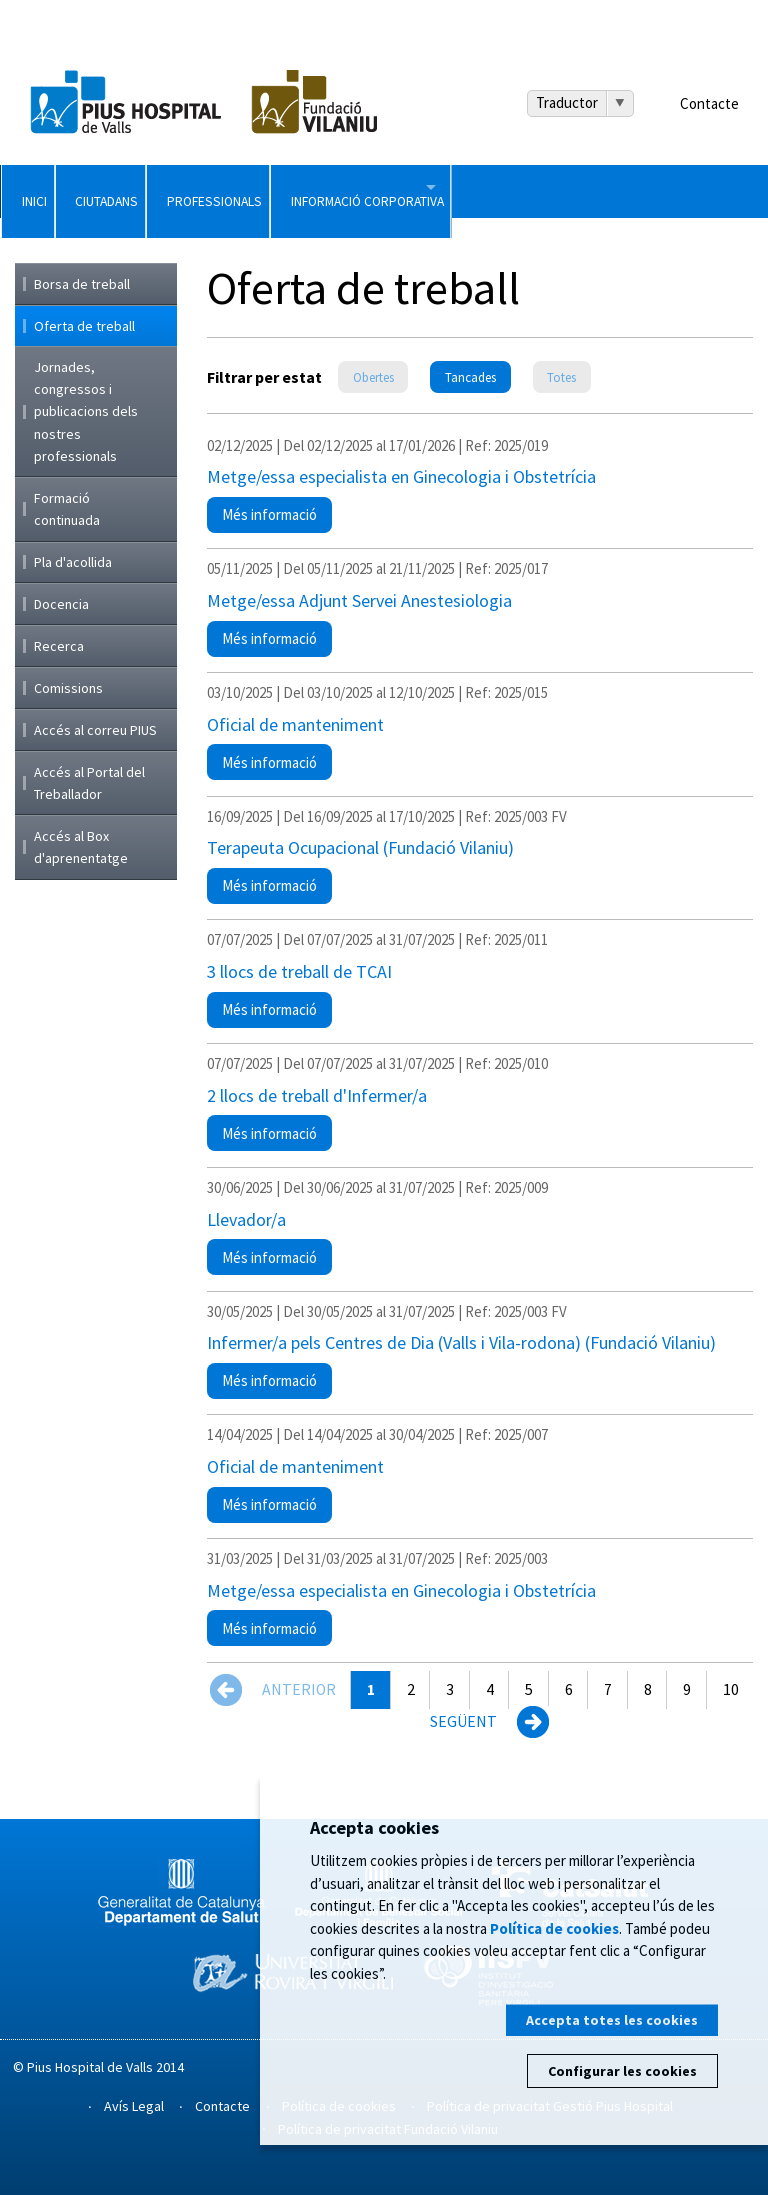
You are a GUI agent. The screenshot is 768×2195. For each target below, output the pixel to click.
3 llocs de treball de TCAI (299, 971)
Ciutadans (201, 191)
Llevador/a (246, 1219)
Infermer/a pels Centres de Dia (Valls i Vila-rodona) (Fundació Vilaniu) (461, 1342)
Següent (463, 1721)
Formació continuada (67, 509)
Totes (561, 377)
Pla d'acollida (73, 562)
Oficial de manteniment (295, 724)
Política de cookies (554, 1928)
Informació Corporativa (622, 191)
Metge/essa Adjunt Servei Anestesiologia (359, 600)
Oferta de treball (84, 326)
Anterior (299, 1689)
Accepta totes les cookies (612, 2020)
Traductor (567, 102)
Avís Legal (134, 2106)
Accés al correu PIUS (95, 730)
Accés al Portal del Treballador (89, 783)
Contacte (709, 103)
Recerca (59, 646)
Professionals (383, 191)
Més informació (277, 519)
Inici (60, 191)
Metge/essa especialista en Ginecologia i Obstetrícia (401, 476)
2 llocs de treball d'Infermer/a (317, 1095)
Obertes (373, 377)
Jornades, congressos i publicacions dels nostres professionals (86, 412)
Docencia (61, 604)
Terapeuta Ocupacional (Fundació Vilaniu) (360, 847)
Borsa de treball (82, 284)
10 (731, 1689)
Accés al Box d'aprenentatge (81, 847)
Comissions (68, 688)
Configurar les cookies (622, 2071)
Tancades (470, 377)
